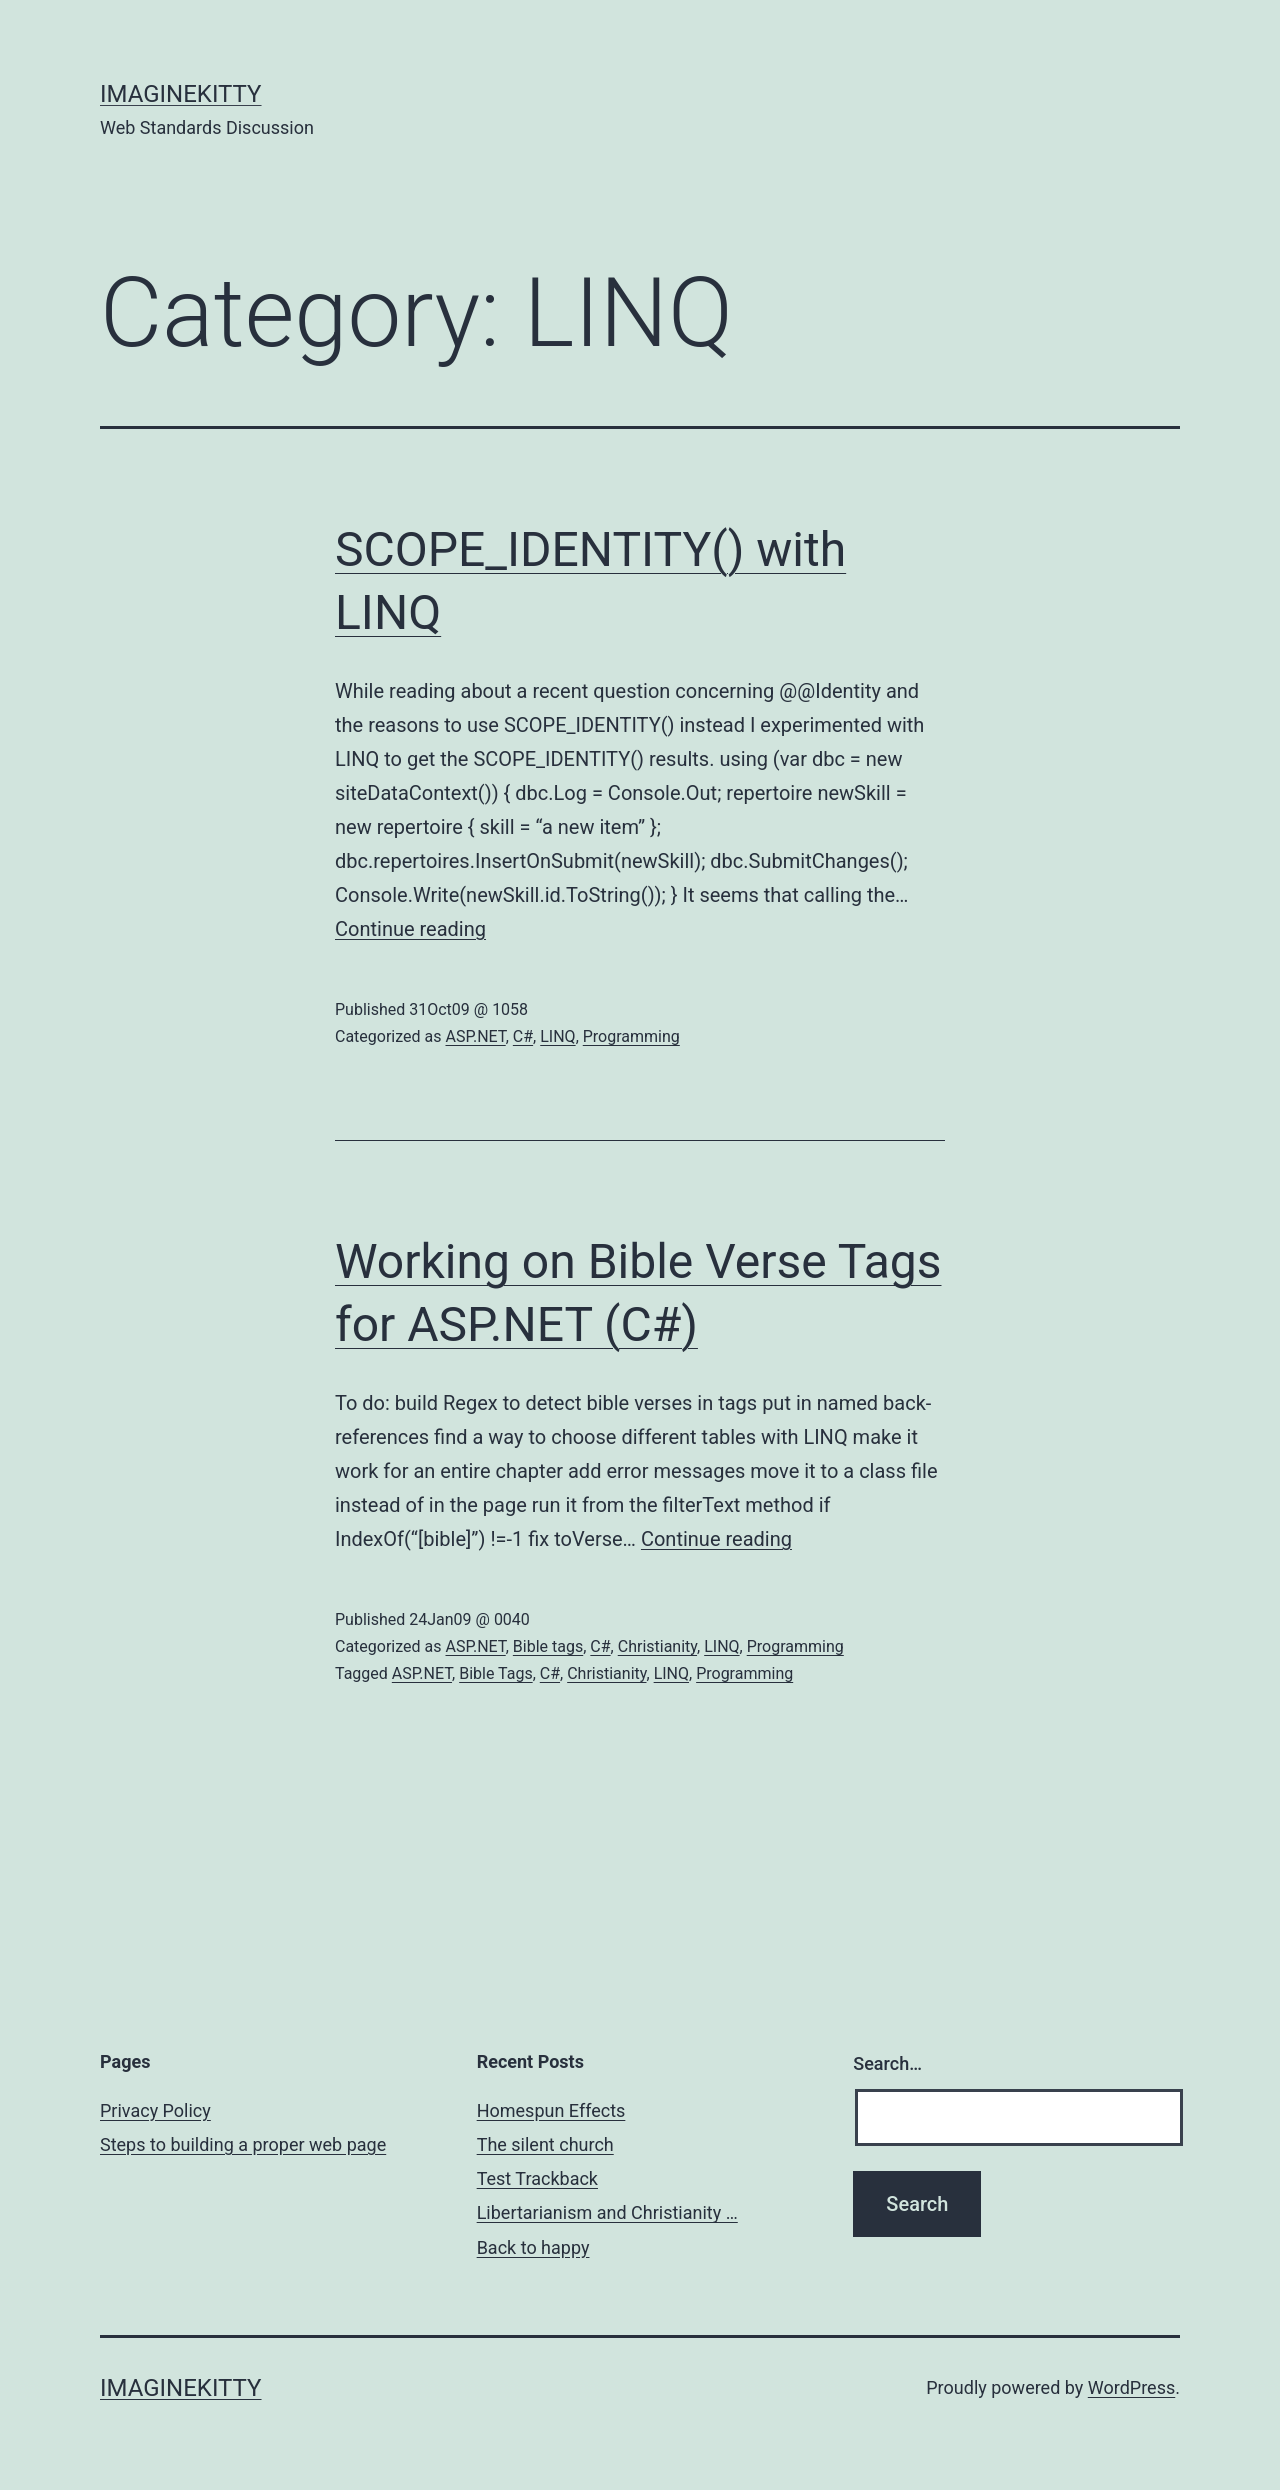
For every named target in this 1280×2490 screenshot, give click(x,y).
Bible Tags (495, 1673)
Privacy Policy (155, 2110)
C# (523, 1036)
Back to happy (533, 2247)
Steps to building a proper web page (243, 2144)
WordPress (1131, 2387)
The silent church (545, 2144)
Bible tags (548, 1646)
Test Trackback (537, 2178)
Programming (631, 1036)
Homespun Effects (551, 2110)
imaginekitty (181, 94)
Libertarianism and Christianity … (607, 2212)
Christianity (657, 1646)
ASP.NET (475, 1036)
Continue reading (410, 929)
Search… (887, 2063)
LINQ (557, 1036)
